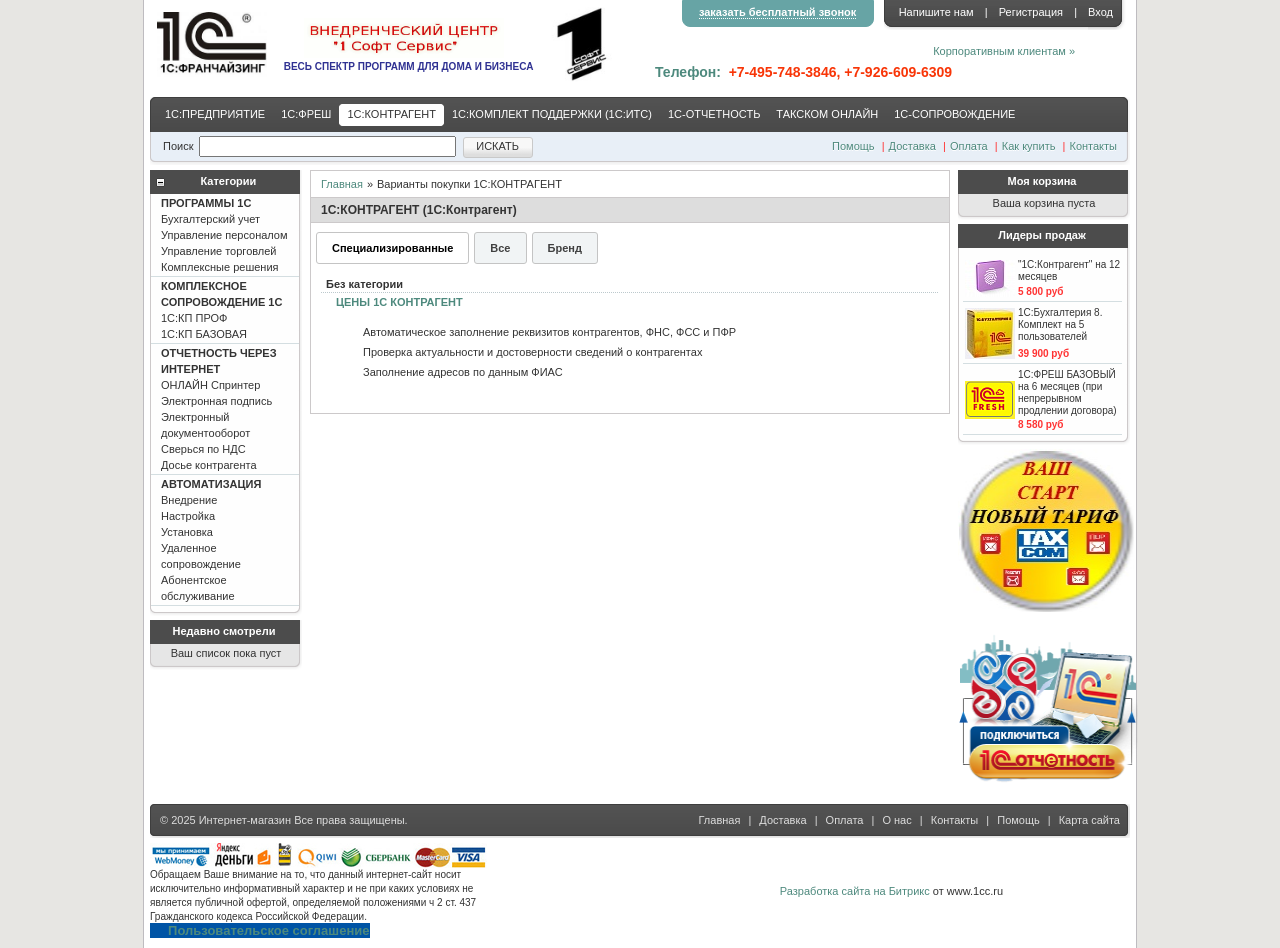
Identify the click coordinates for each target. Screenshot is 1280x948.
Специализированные (392, 248)
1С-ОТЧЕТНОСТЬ (714, 114)
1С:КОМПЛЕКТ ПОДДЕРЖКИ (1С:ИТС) (552, 114)
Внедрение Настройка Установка (211, 540)
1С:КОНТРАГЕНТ (391, 114)
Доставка (912, 146)
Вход (1100, 12)
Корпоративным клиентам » (1004, 51)
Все (500, 248)
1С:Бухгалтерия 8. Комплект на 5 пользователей (1060, 324)
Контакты (1093, 146)
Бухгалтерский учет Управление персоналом (224, 235)
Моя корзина (1042, 181)
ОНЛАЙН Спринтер (219, 409)
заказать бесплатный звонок (777, 12)
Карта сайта (1089, 820)
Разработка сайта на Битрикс (855, 891)
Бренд (565, 248)
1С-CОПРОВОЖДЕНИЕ (954, 114)
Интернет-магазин (245, 820)
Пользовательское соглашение (268, 930)
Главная (342, 184)
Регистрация (1031, 12)
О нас (896, 820)
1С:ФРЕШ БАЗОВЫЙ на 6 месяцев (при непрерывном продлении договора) (1067, 392)
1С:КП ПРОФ (221, 310)
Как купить (1029, 146)
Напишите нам (936, 12)
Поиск (178, 146)
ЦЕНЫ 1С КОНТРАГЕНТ (399, 302)
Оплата (969, 146)
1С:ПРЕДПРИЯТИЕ (215, 114)
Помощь (853, 146)
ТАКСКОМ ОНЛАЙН (827, 114)
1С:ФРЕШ (306, 114)
